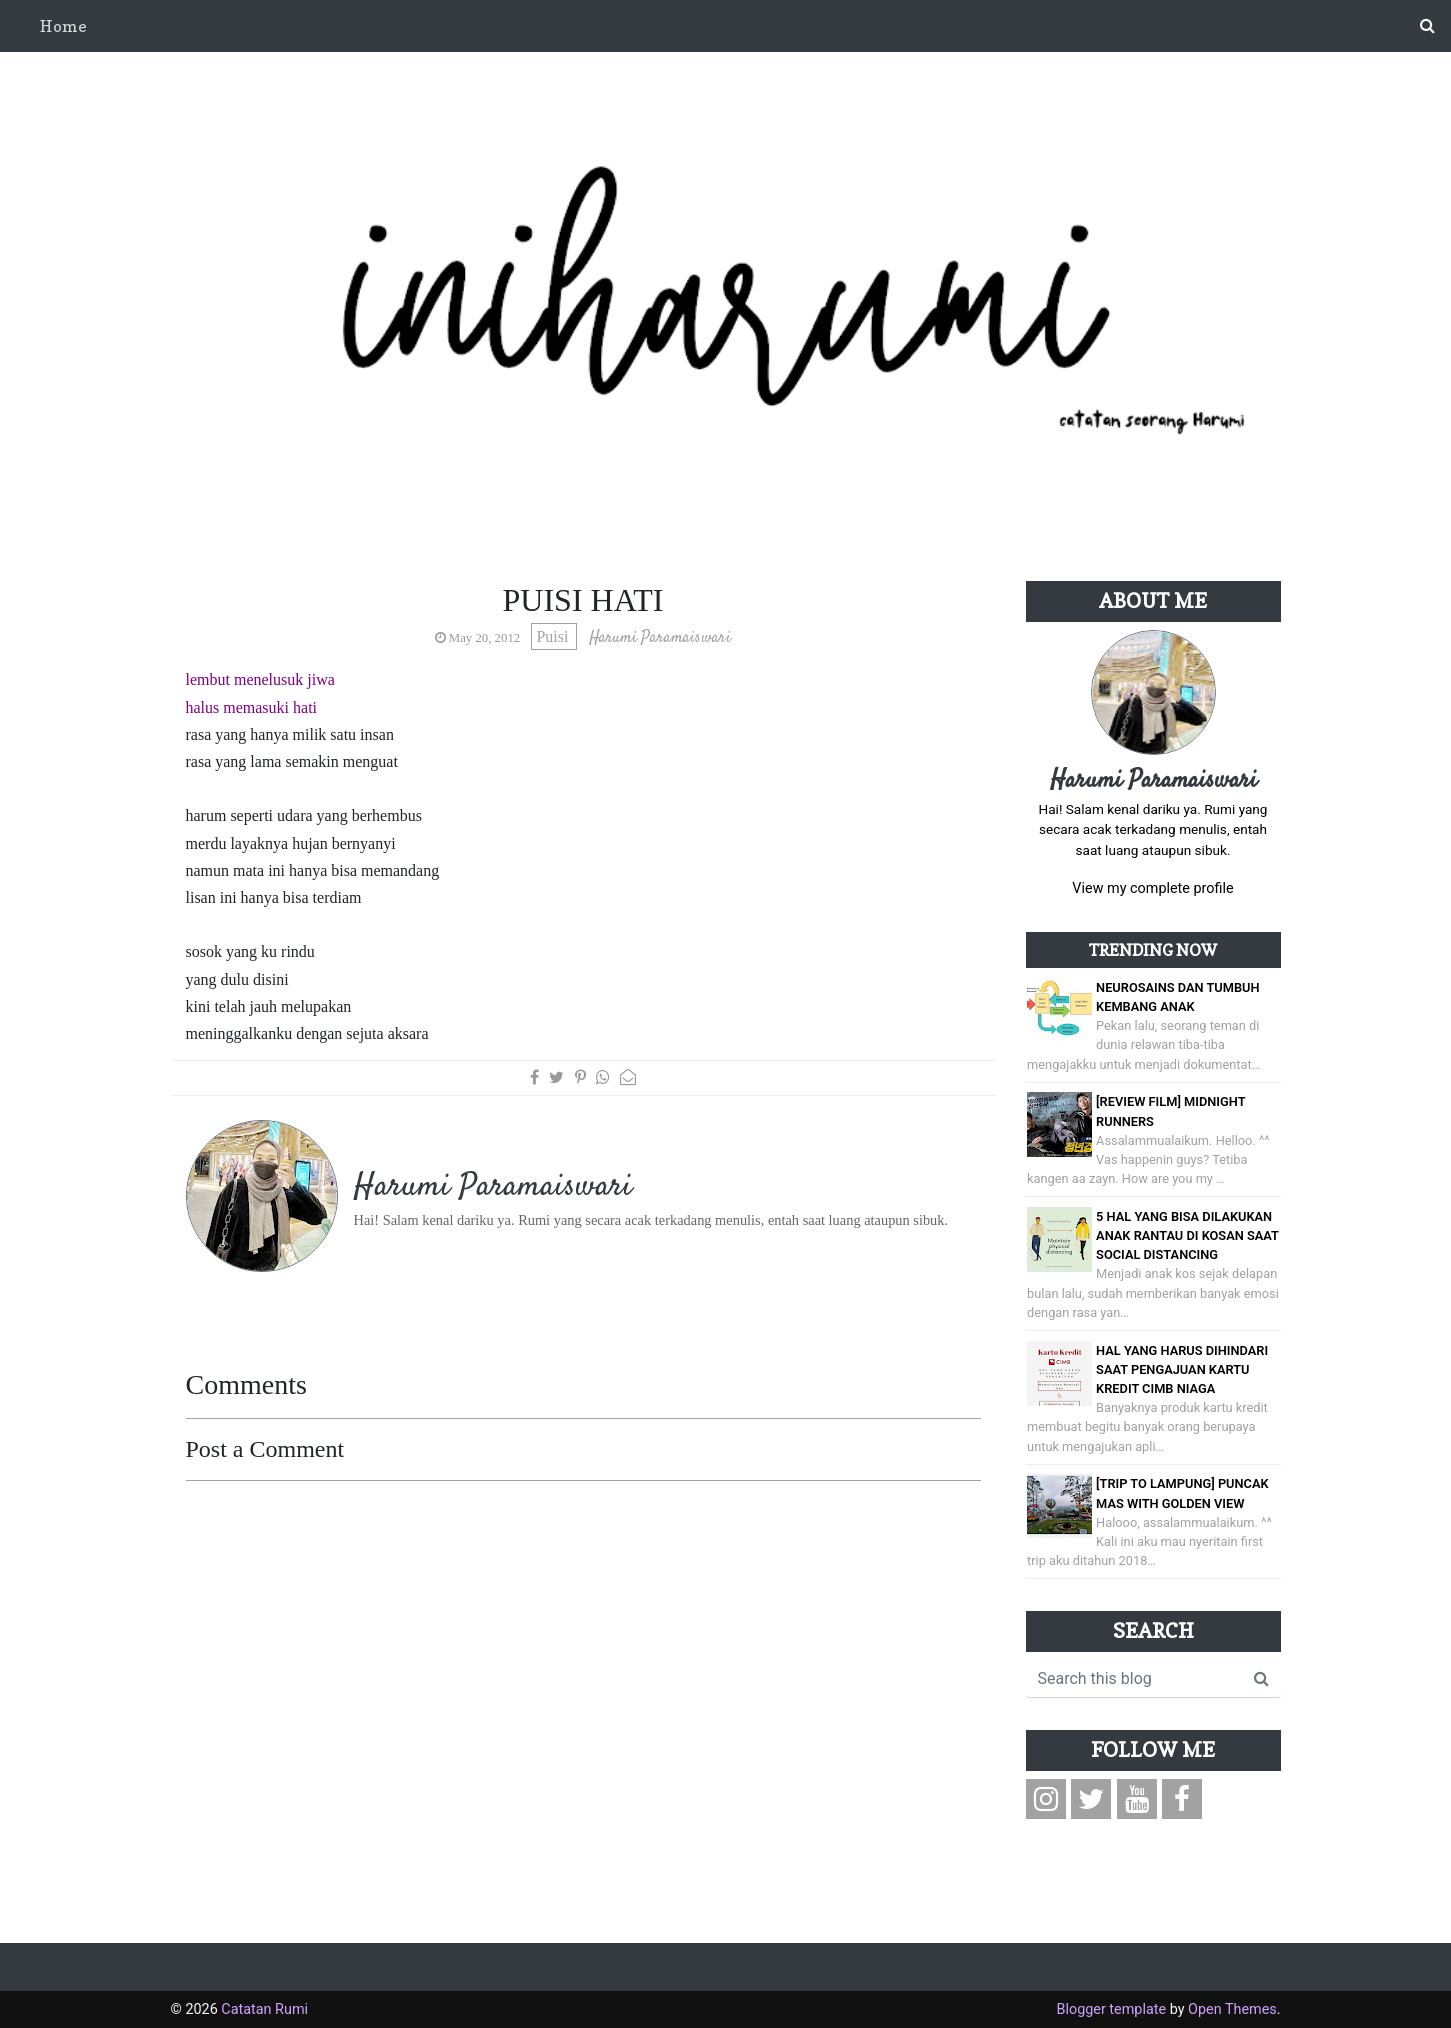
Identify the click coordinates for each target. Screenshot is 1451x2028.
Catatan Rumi (264, 2009)
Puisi (554, 636)
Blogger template (1111, 2009)
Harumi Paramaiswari (1153, 781)
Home (63, 26)
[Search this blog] (1134, 1679)
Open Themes (1232, 2009)
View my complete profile (1152, 888)
